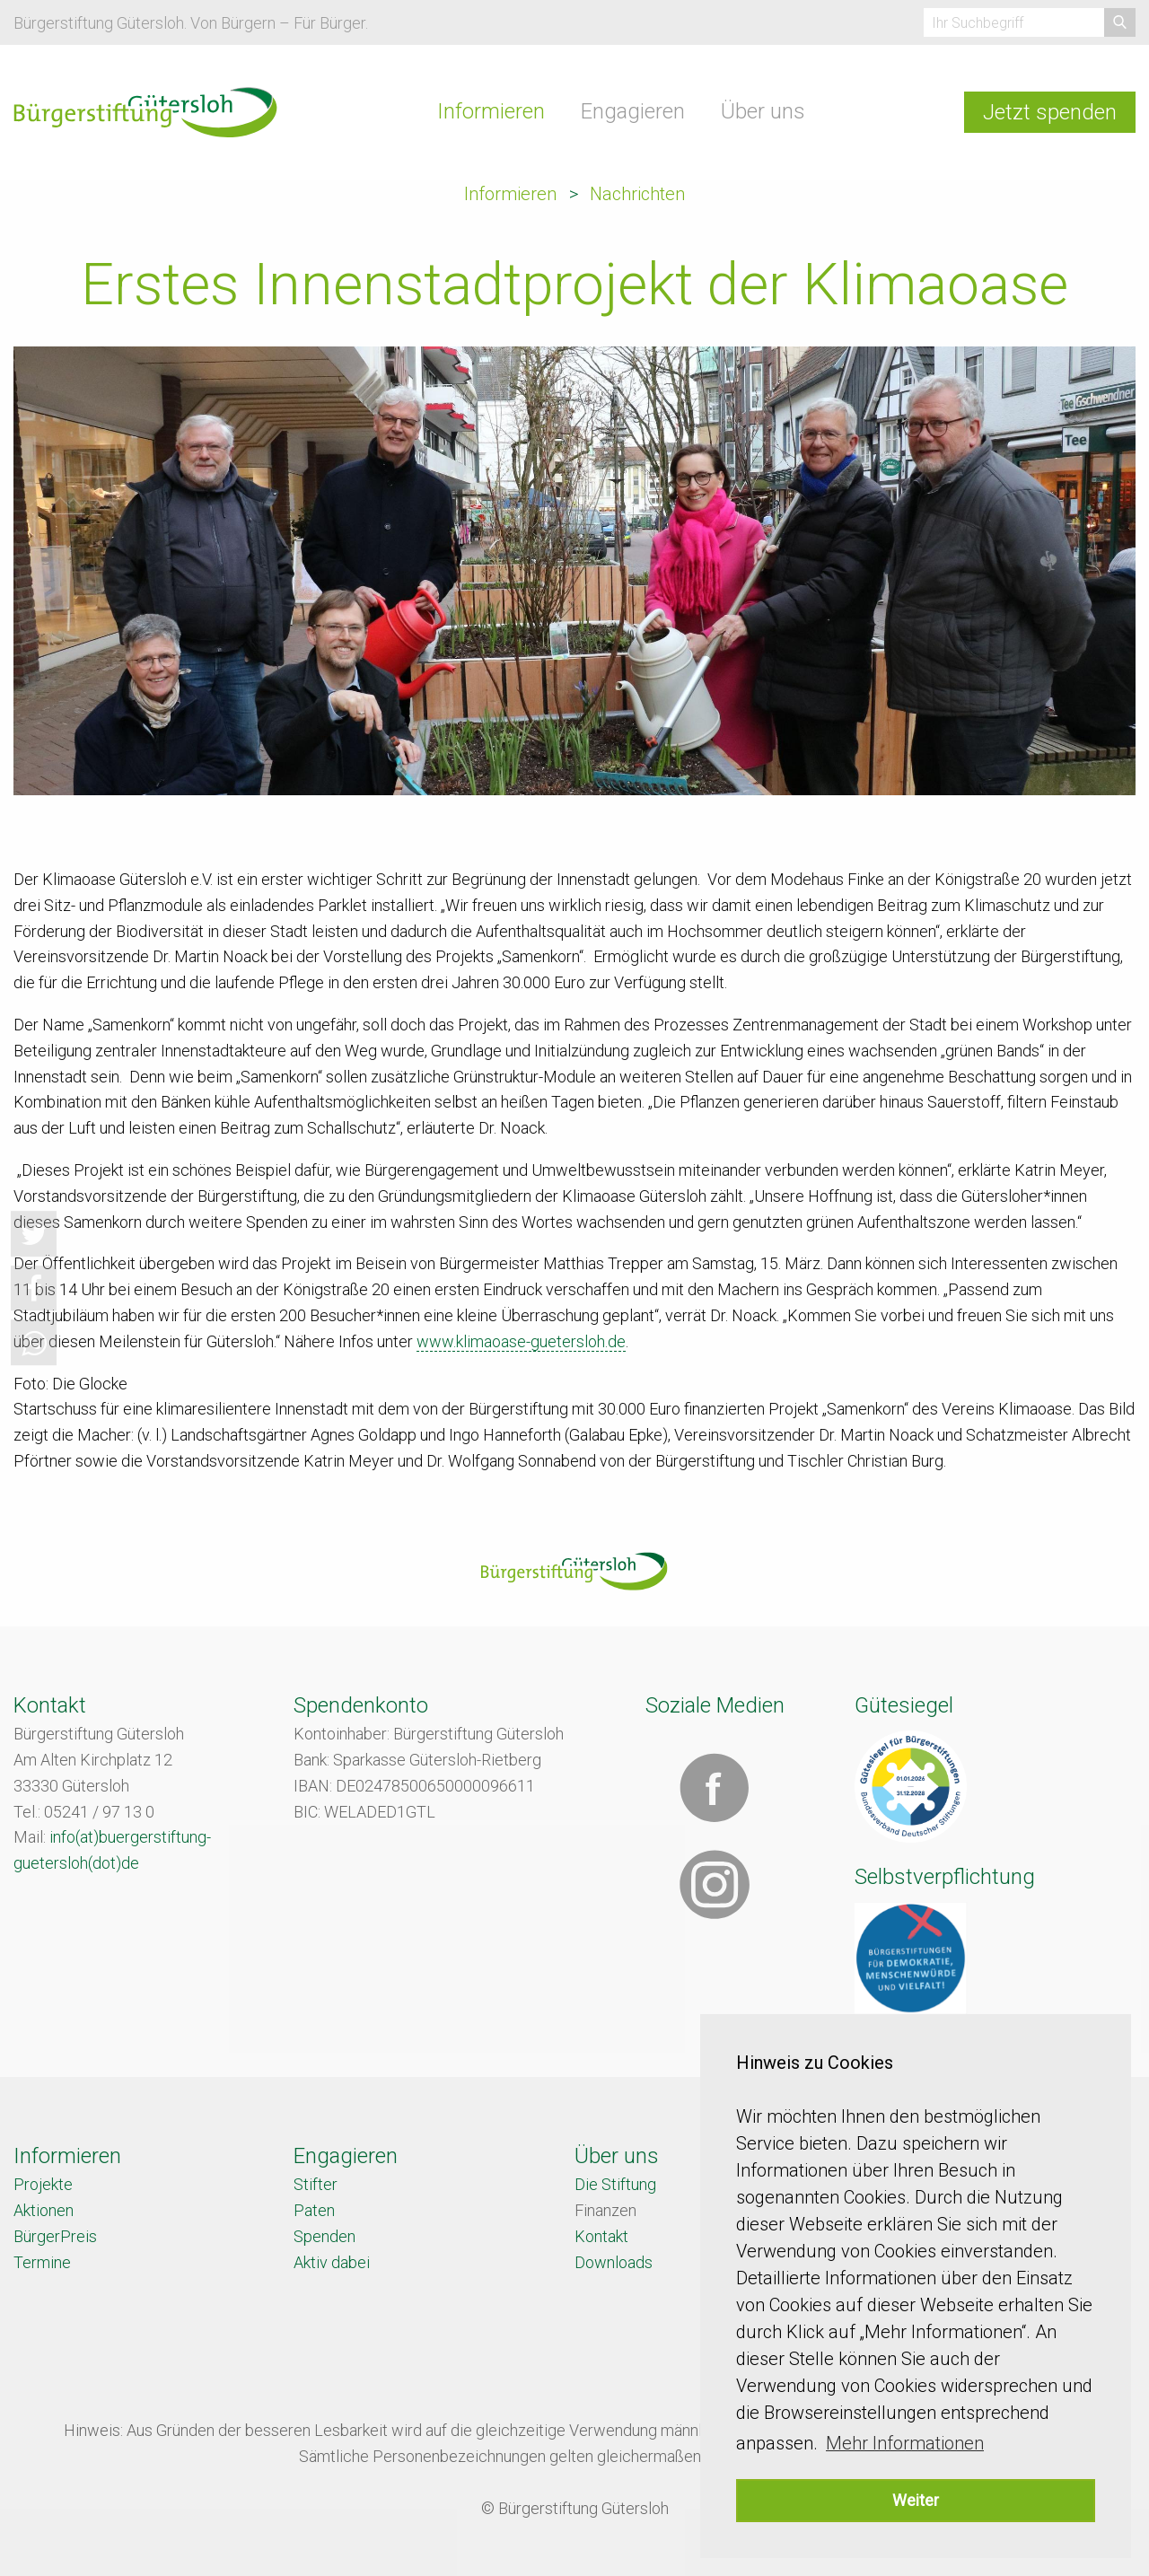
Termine (42, 2262)
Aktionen (43, 2210)
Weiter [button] (915, 2500)
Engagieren (633, 111)
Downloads (613, 2262)
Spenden (324, 2236)
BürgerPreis (55, 2236)
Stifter (316, 2184)
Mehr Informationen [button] (905, 2443)
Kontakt (601, 2236)
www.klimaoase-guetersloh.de (521, 1341)
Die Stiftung (615, 2184)
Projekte (43, 2184)
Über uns (763, 111)
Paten (314, 2210)
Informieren (491, 111)
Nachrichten (637, 194)
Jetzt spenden (1050, 112)
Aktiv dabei (332, 2262)
